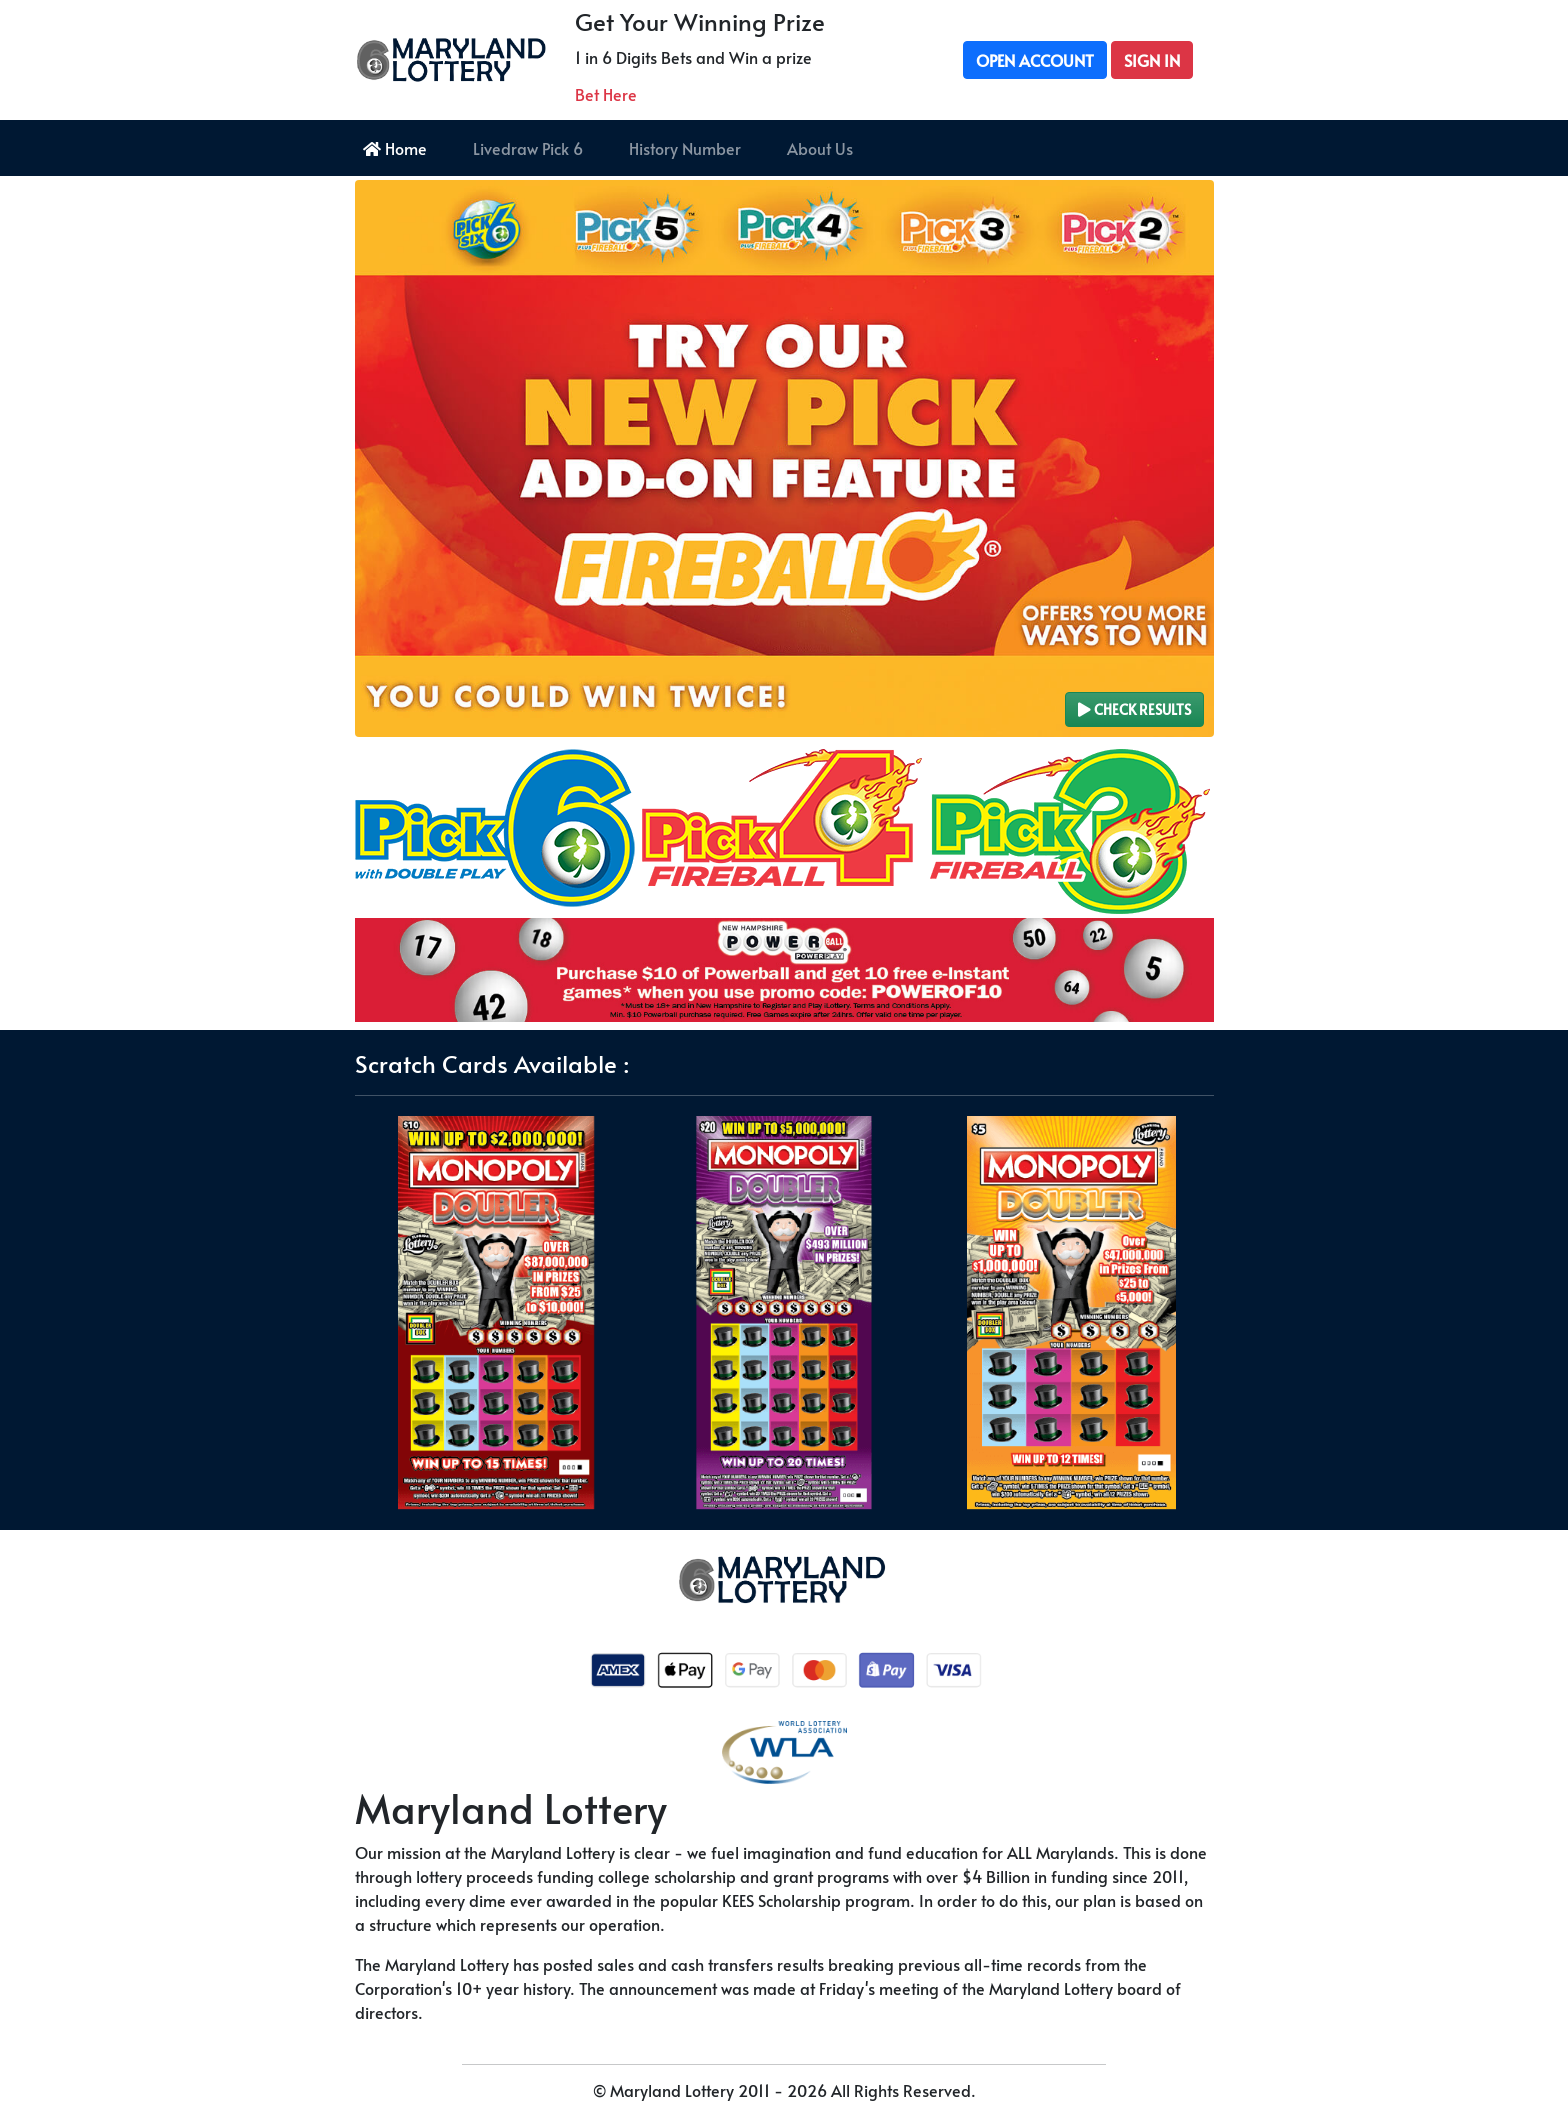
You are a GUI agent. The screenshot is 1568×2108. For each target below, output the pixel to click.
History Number (685, 148)
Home (395, 148)
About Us (820, 148)
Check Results (1134, 709)
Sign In (1152, 60)
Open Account (1035, 60)
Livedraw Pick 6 (528, 148)
